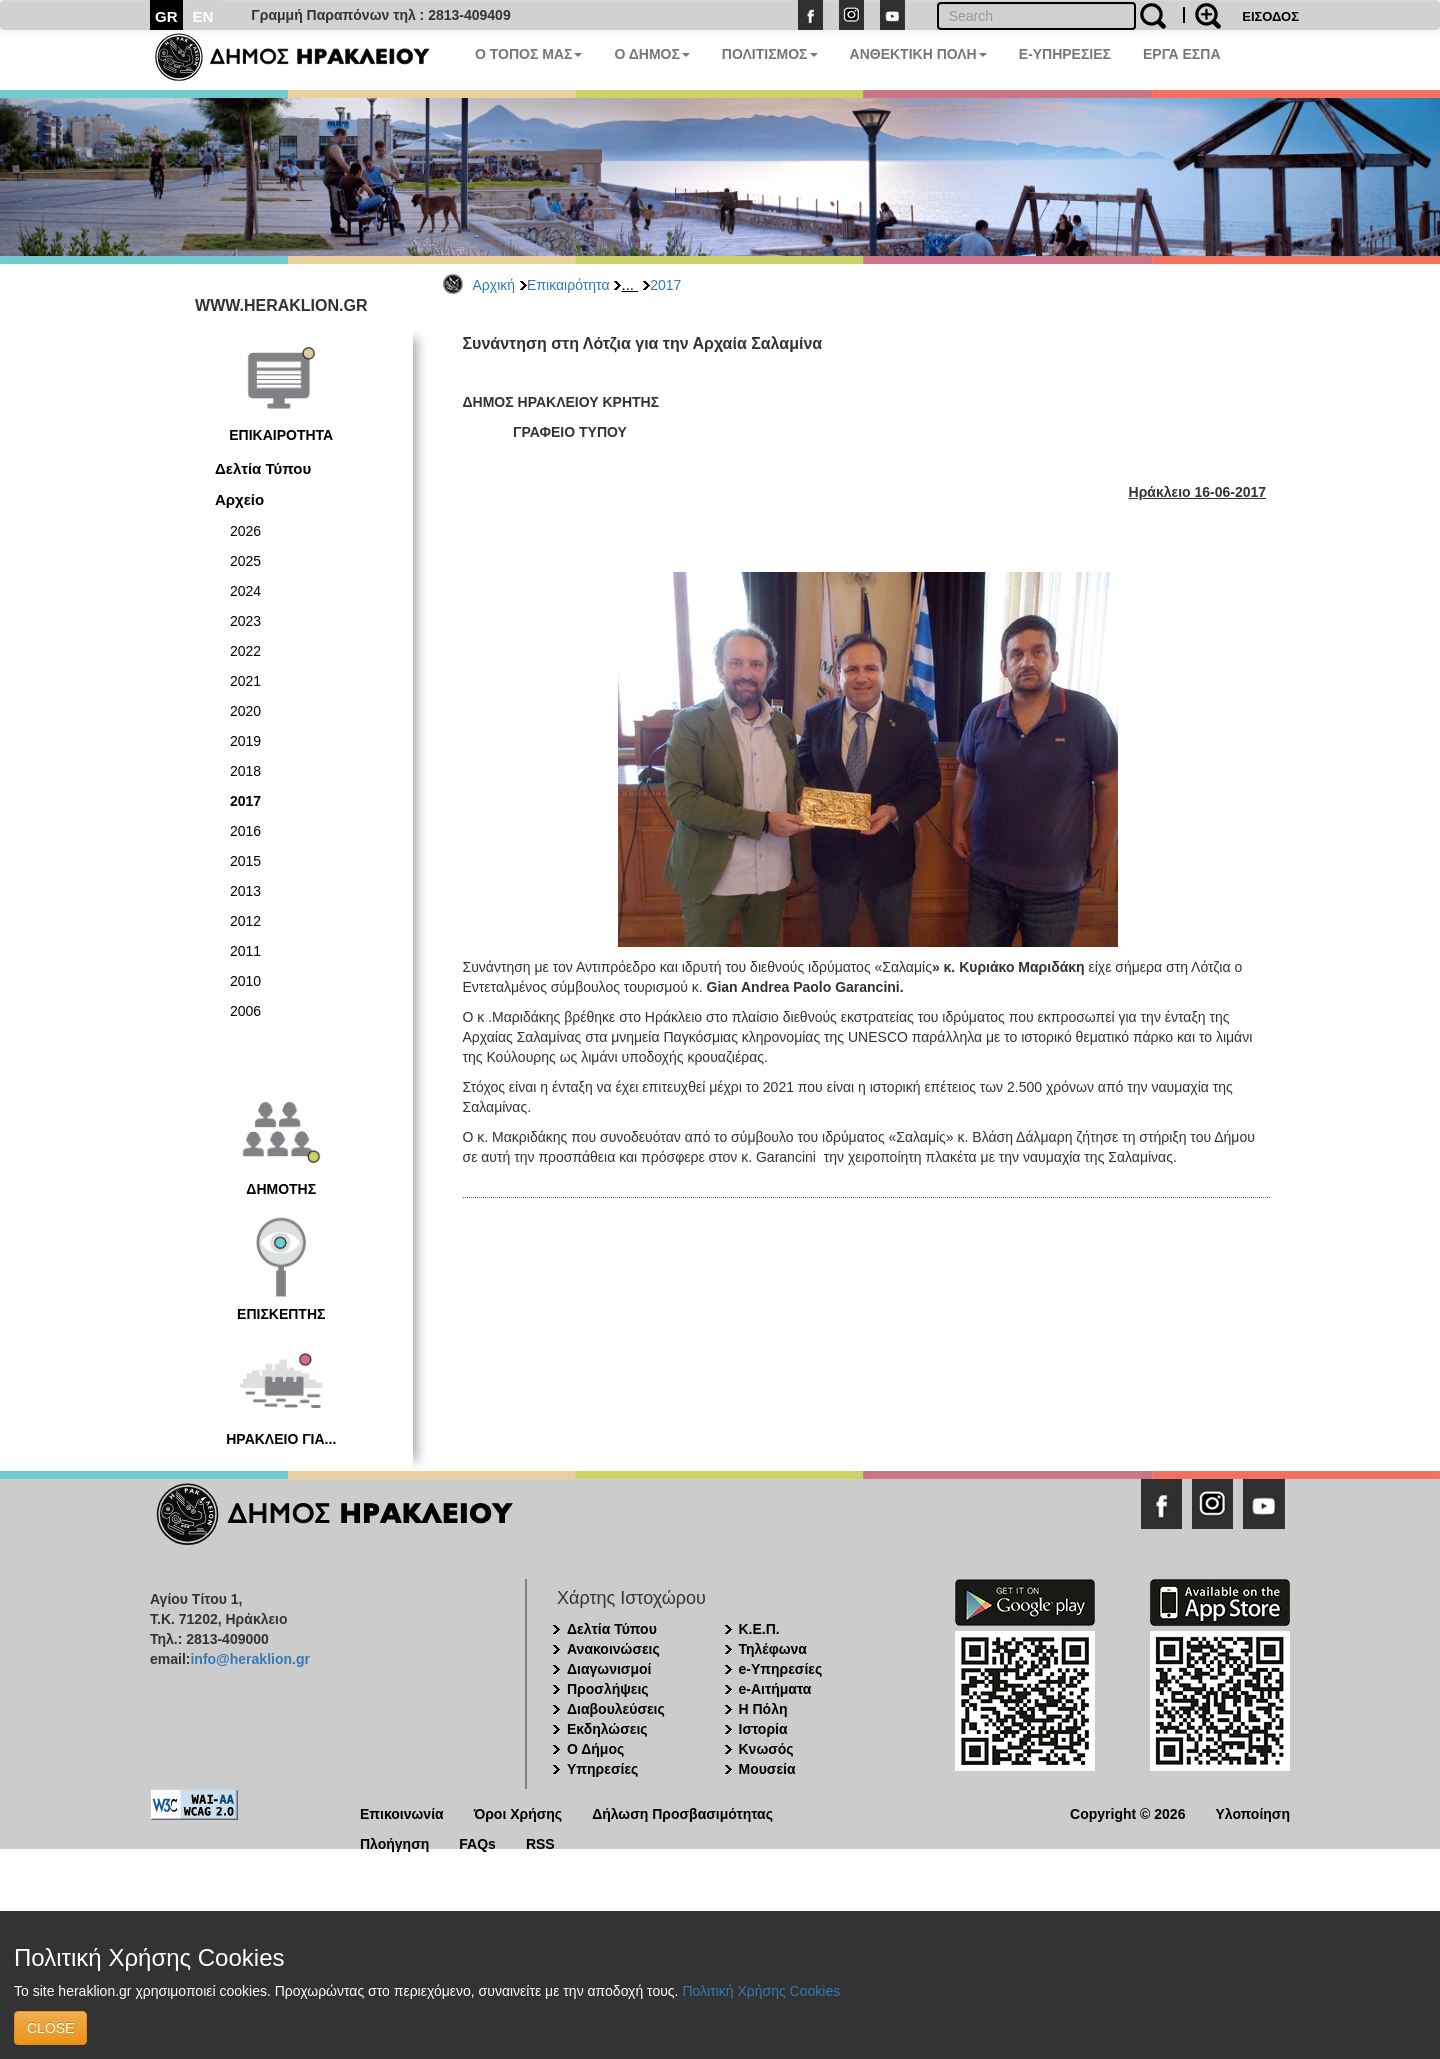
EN (203, 16)
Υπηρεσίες (602, 1769)
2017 (665, 285)
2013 (245, 891)
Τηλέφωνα (773, 1649)
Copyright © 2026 (1127, 1812)
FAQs (477, 1842)
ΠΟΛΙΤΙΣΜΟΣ (770, 54)
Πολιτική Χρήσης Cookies (761, 1991)
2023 (245, 621)
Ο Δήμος (595, 1749)
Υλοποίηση (1252, 1812)
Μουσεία (767, 1769)
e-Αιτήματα (775, 1689)
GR (166, 16)
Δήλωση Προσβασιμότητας (682, 1812)
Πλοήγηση (394, 1842)
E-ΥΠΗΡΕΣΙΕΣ (1065, 54)
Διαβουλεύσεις (616, 1709)
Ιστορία (763, 1729)
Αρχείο (239, 499)
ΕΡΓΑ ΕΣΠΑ (1182, 54)
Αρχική (494, 285)
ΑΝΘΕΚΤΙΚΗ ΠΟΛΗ (918, 54)
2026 (245, 531)
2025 (245, 561)
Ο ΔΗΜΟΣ (651, 54)
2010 (245, 981)
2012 (245, 921)
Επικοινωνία (402, 1812)
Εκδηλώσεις (607, 1729)
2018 (245, 771)
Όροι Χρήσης (518, 1812)
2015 (245, 861)
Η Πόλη (763, 1709)
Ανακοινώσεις (613, 1649)
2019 (245, 741)
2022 (245, 651)
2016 (245, 831)
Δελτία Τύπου (263, 468)
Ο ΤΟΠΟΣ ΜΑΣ (528, 54)
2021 (245, 681)
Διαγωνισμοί (609, 1669)
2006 (245, 1011)
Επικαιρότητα (568, 285)
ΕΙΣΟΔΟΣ (1270, 16)
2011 (245, 951)
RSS (540, 1842)
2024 (245, 591)
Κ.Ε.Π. (759, 1629)
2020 (245, 711)
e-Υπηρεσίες (781, 1669)
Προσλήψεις (608, 1689)
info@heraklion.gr (249, 1659)
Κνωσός (766, 1749)
